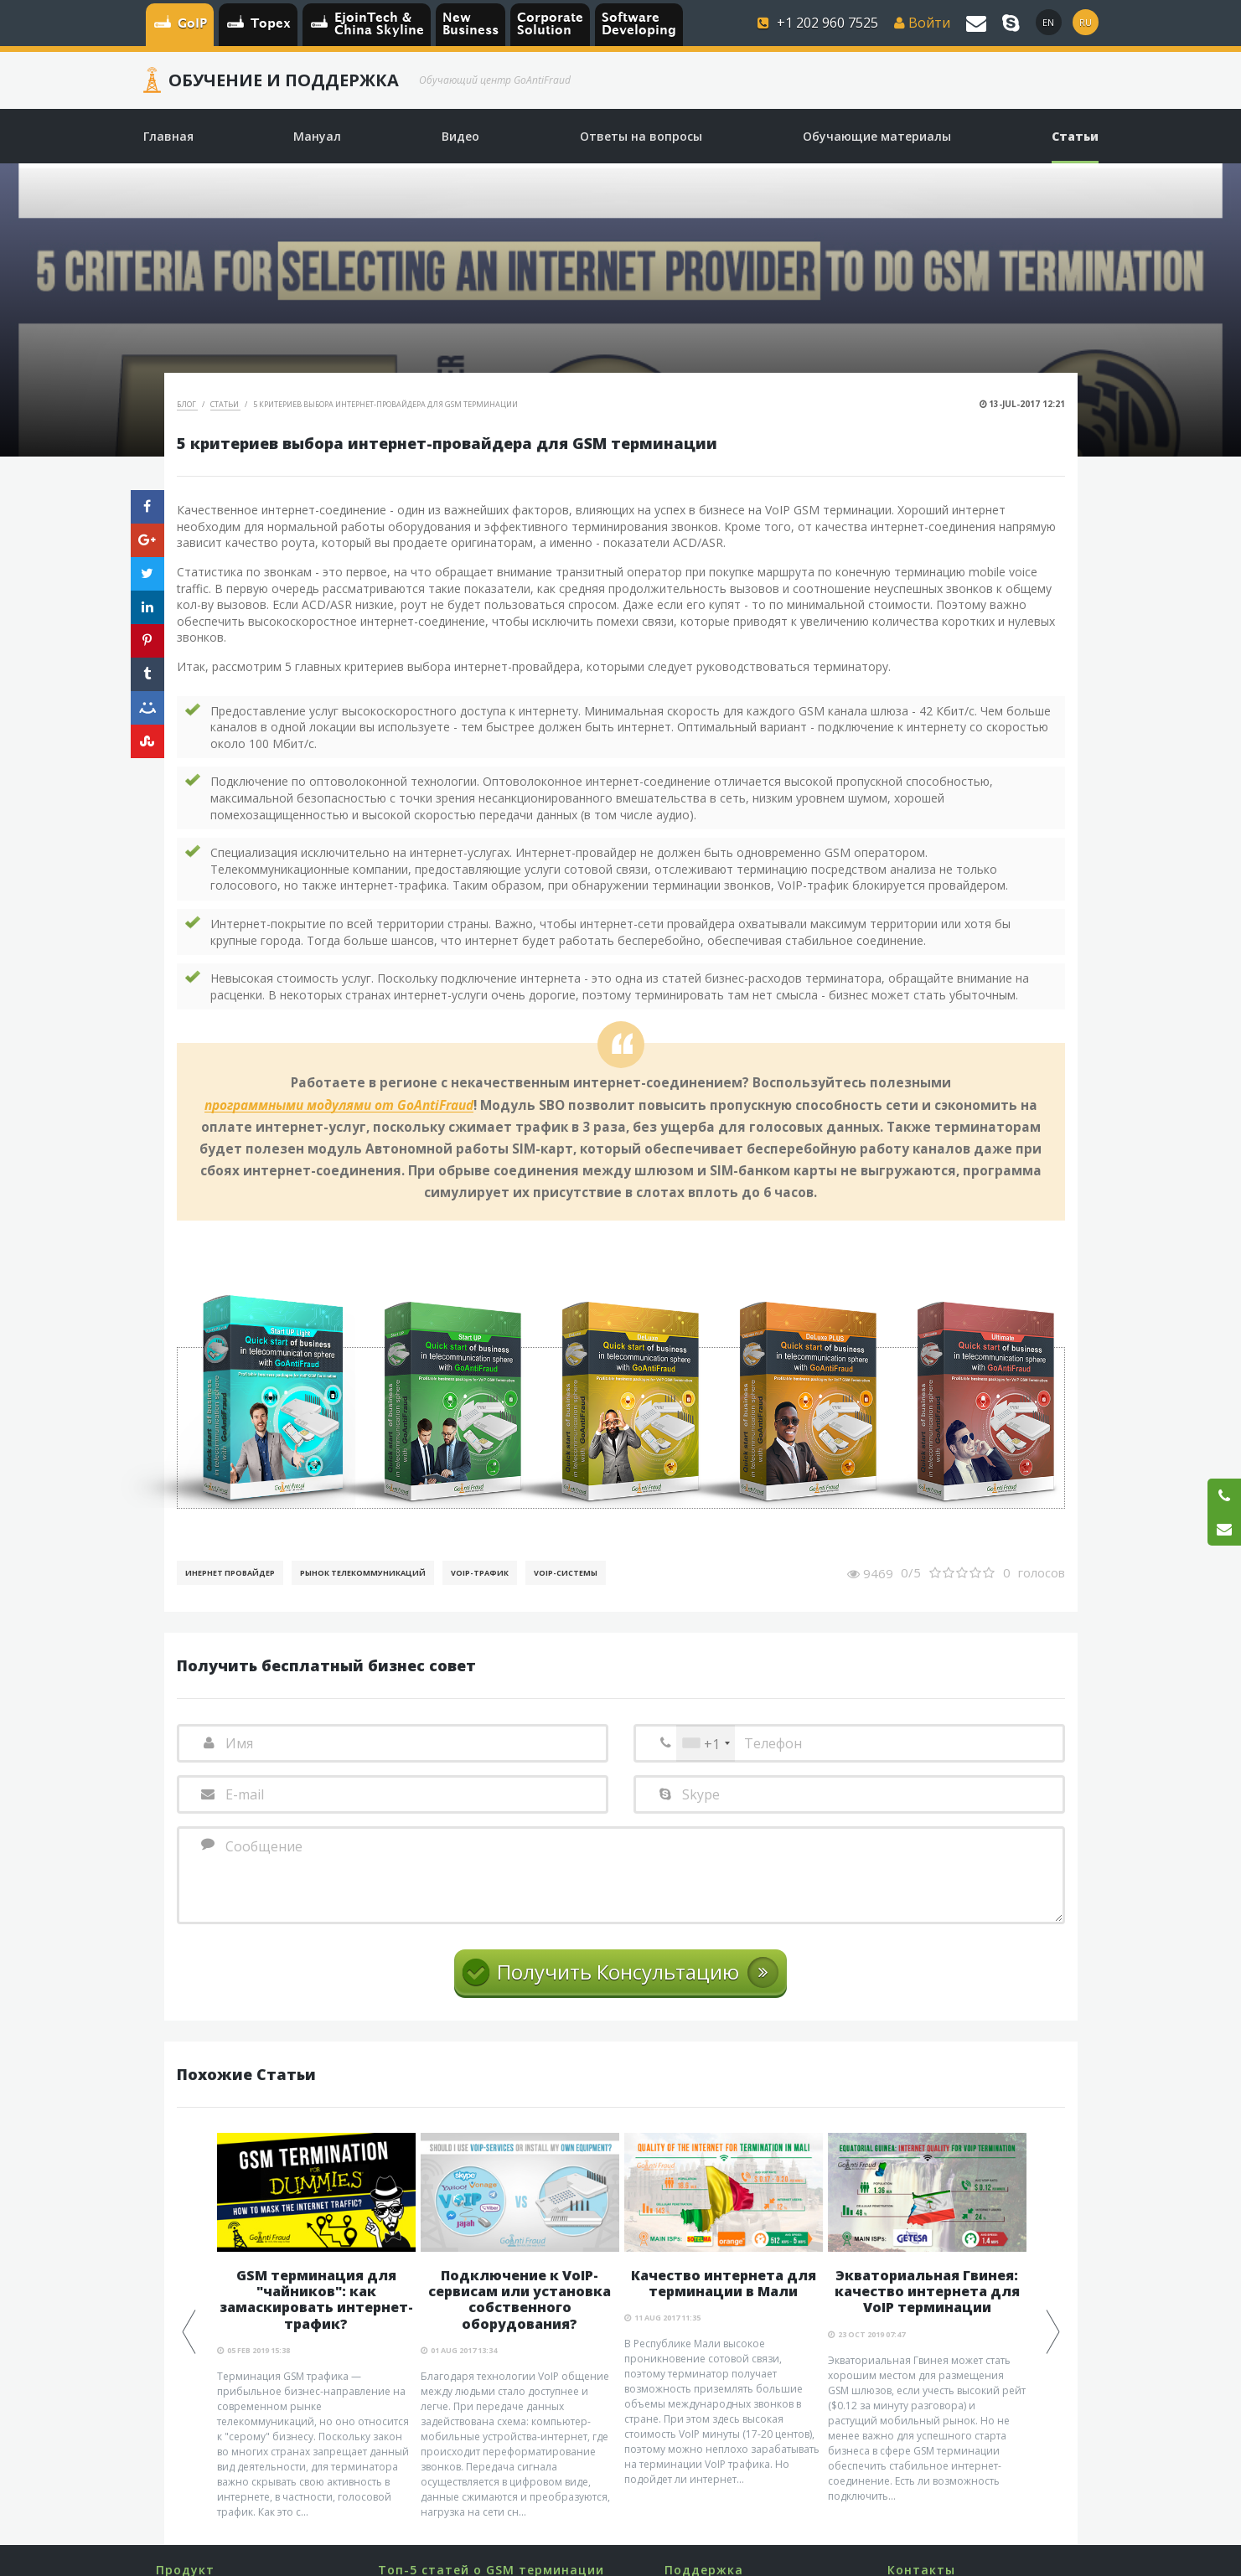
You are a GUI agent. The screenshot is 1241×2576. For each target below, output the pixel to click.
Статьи (225, 404)
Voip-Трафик (480, 1572)
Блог (187, 404)
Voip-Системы (565, 1572)
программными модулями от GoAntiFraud (338, 1105)
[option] (316, 2326)
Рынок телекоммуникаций (363, 1572)
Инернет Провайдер (230, 1572)
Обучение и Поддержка (283, 80)
